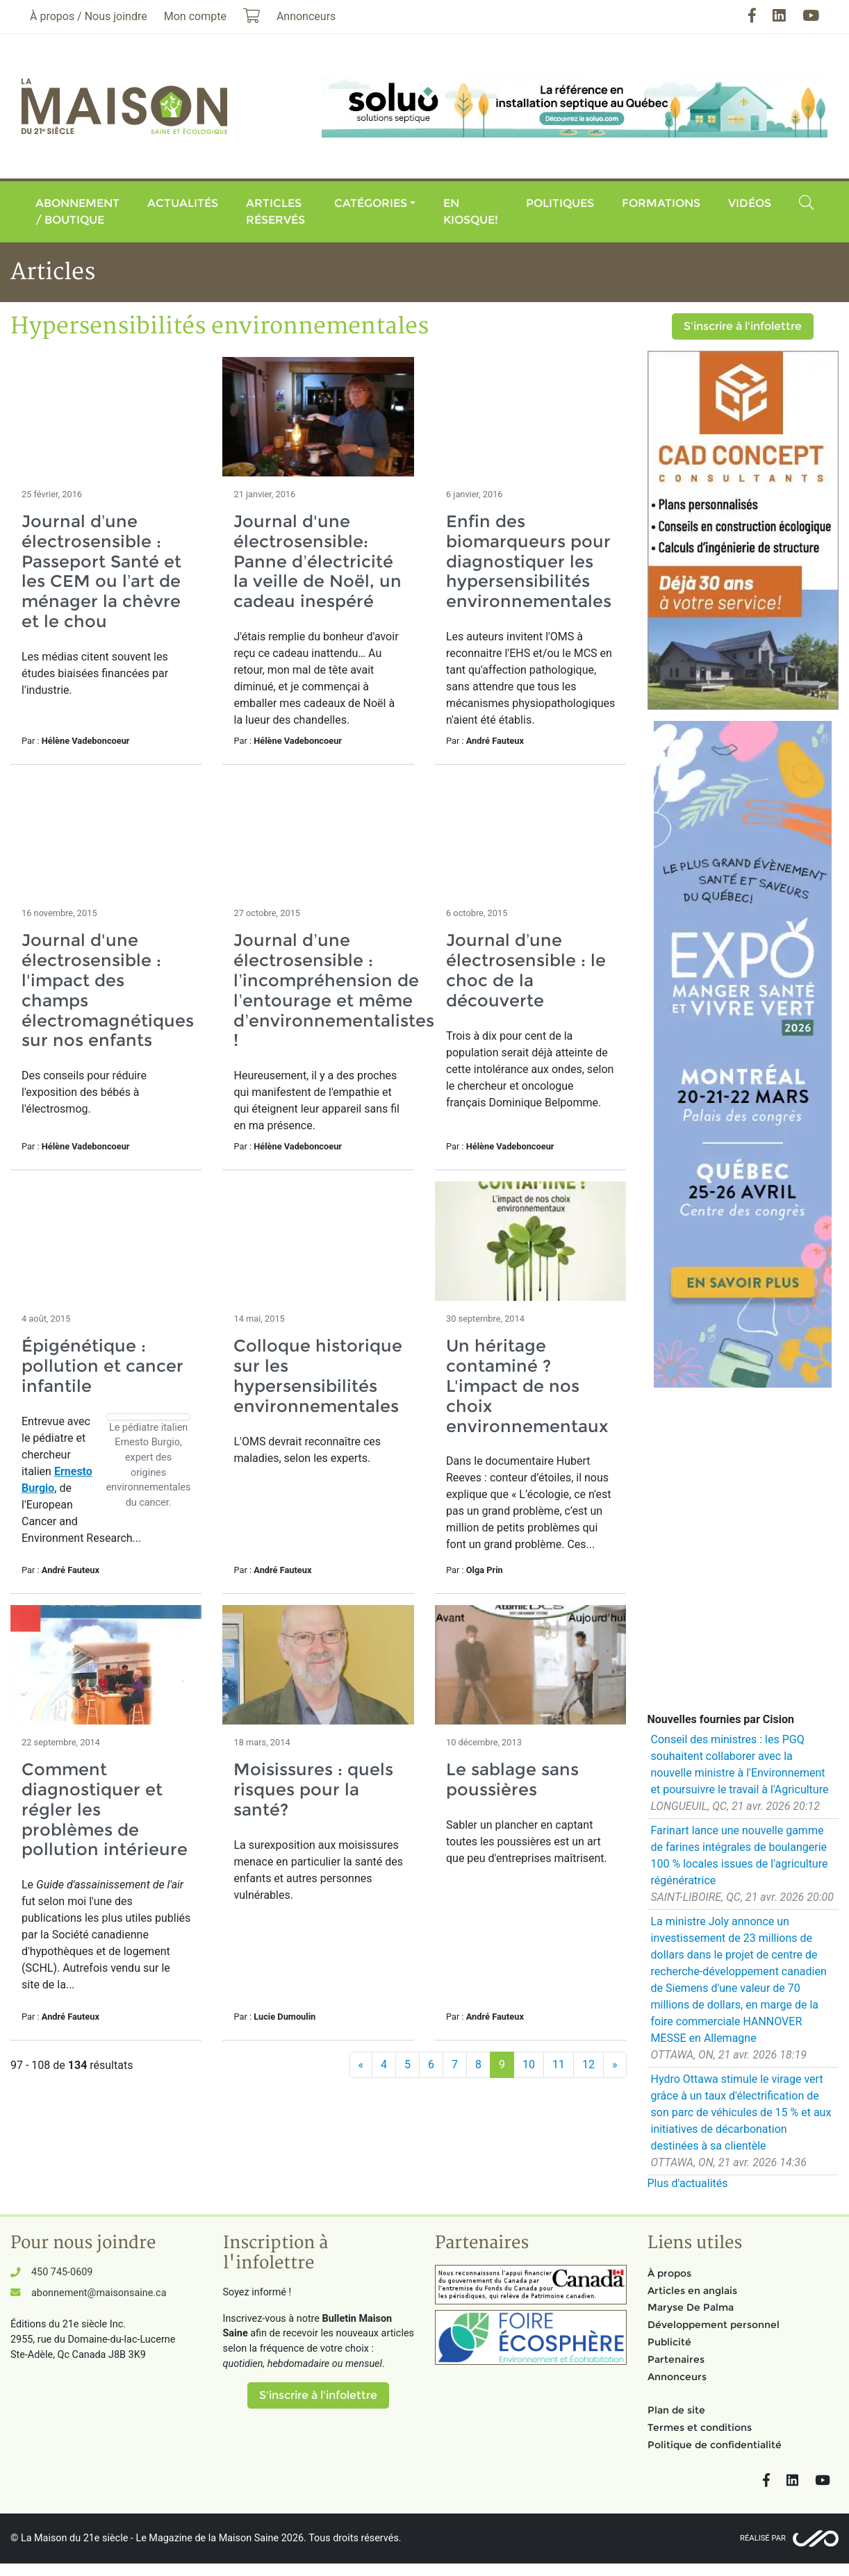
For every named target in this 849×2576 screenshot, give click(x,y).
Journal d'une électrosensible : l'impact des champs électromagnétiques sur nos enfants (108, 990)
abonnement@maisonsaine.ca (98, 2293)
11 (558, 2064)
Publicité (669, 2342)
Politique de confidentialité (715, 2444)
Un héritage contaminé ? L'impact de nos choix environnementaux (527, 1386)
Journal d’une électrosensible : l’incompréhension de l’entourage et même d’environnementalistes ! (333, 990)
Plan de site (676, 2410)
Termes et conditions (700, 2427)
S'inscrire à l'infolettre (743, 326)
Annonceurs (677, 2376)
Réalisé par (763, 2538)
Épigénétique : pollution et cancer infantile (102, 1366)
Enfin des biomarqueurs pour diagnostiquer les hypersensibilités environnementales (528, 561)
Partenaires (676, 2359)
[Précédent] (361, 2065)
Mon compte (195, 16)
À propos (669, 2273)
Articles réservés (275, 211)
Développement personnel (714, 2324)
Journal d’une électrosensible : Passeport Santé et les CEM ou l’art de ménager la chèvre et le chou (101, 571)
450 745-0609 (61, 2272)
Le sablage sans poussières (512, 1779)
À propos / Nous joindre (88, 16)
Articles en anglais (692, 2290)
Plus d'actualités (688, 2183)
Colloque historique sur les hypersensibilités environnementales (317, 1375)
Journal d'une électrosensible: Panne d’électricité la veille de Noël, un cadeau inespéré (317, 561)
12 (588, 2064)
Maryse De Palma (691, 2307)
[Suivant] (615, 2065)
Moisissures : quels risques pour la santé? (313, 1789)
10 (528, 2064)
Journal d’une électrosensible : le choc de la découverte (526, 970)
